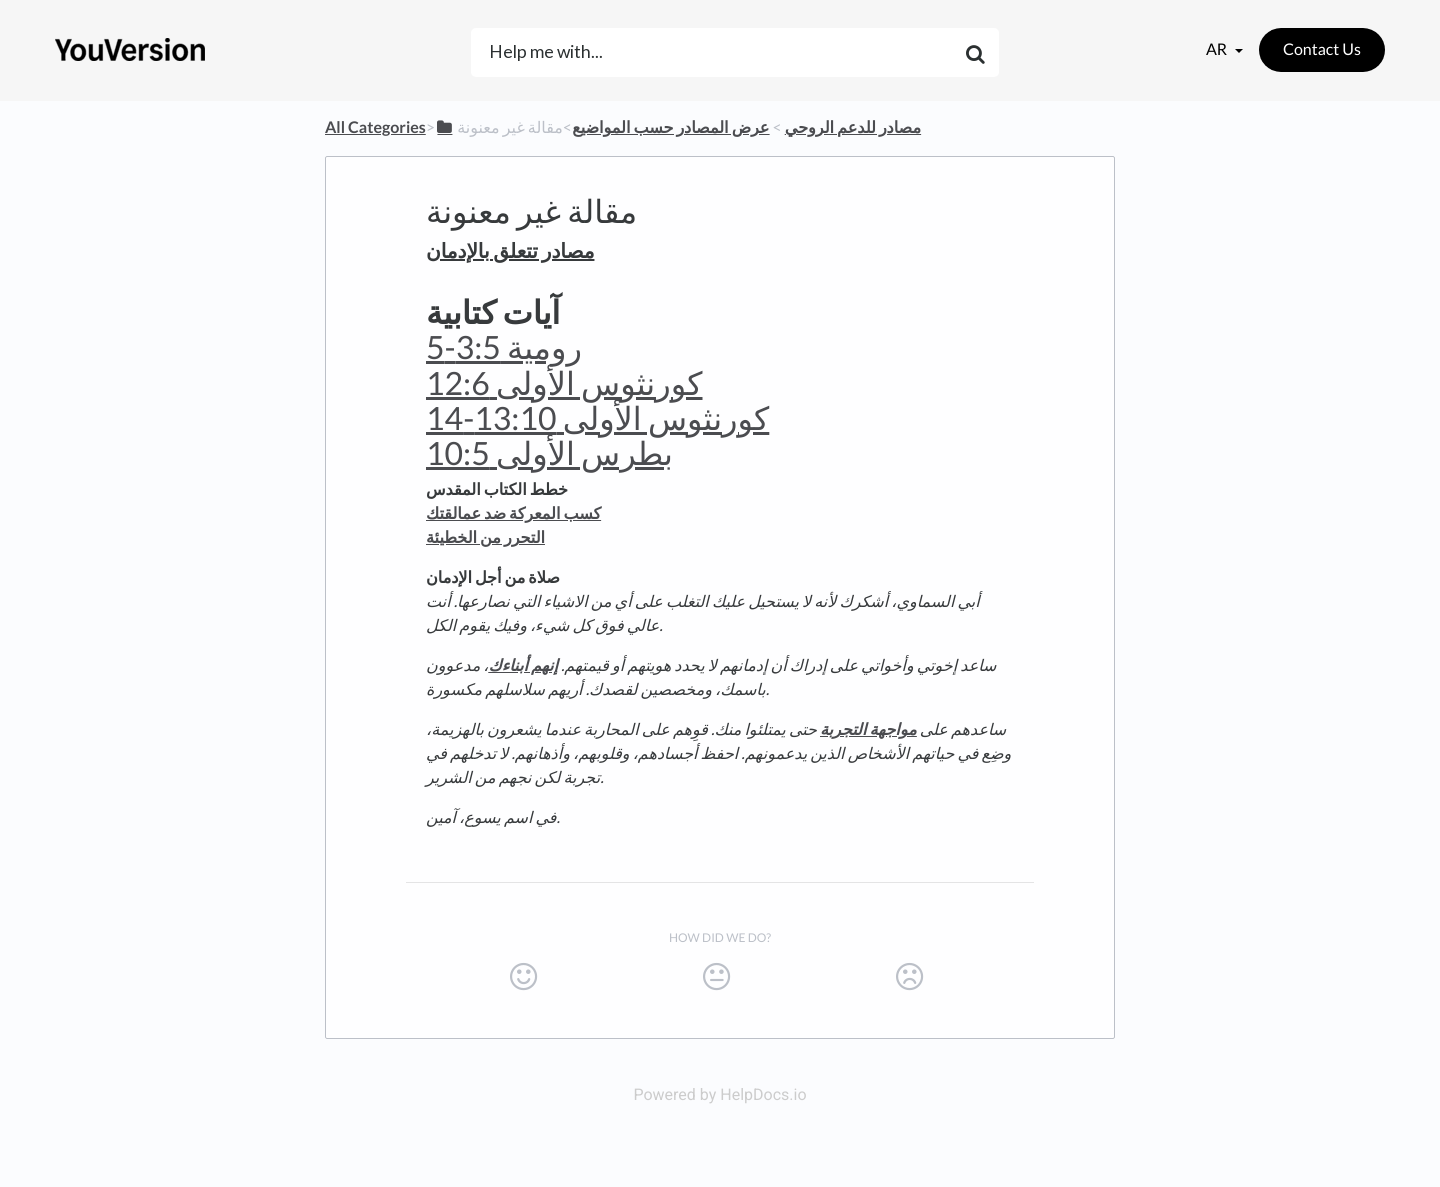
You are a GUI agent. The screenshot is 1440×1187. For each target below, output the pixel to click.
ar (1218, 49)
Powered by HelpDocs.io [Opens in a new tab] (719, 1094)
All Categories (375, 127)
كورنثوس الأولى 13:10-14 (597, 417)
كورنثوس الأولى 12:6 (564, 382)
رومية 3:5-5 (504, 346)
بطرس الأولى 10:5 (549, 452)
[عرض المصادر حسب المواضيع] (670, 127)
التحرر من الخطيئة (485, 537)
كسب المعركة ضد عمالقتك (513, 513)
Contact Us (1322, 49)
